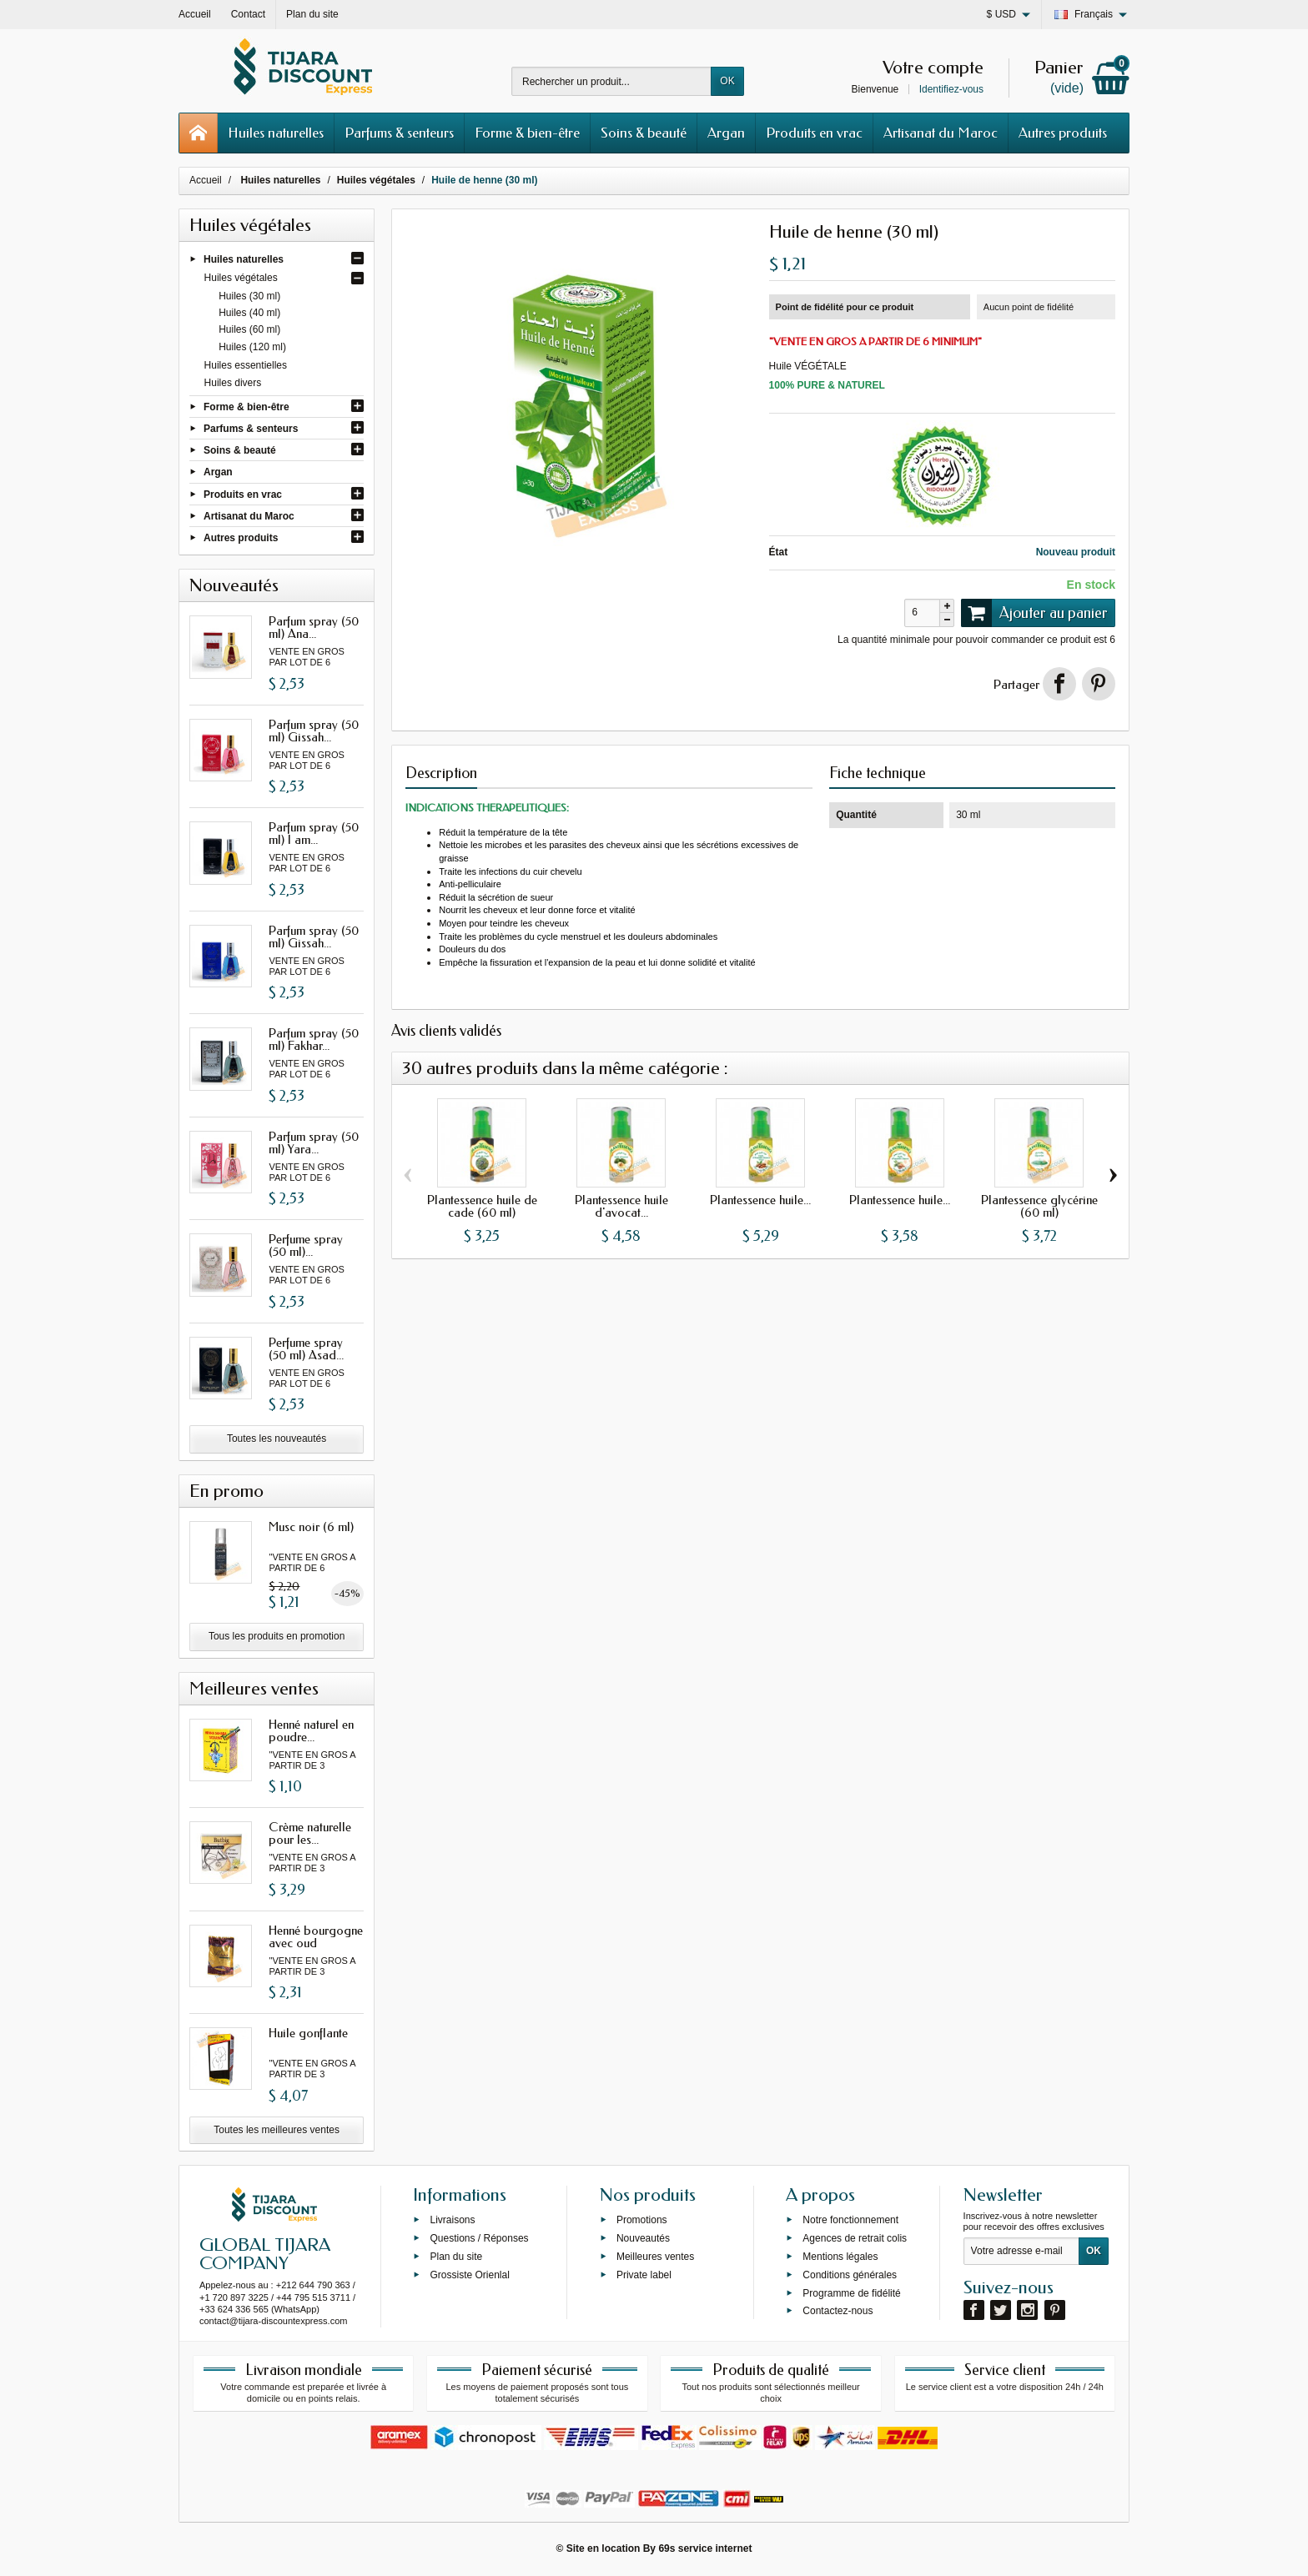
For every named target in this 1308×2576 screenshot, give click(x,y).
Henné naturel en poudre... (311, 1731)
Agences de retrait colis (854, 2238)
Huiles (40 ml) (249, 313)
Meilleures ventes (655, 2256)
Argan (726, 132)
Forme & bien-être (527, 132)
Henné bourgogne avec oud (316, 1937)
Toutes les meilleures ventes (277, 2130)
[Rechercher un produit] (611, 81)
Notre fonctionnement (850, 2220)
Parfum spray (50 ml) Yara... (314, 1143)
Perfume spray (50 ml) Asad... (306, 1349)
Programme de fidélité (851, 2292)
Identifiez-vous (951, 89)
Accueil (205, 180)
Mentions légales (840, 2256)
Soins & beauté (644, 132)
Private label (644, 2274)
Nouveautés (643, 2238)
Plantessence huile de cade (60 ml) (482, 1206)
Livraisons (452, 2220)
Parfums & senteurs (399, 132)
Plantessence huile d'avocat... (621, 1206)
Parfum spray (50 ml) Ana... (314, 627)
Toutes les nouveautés (276, 1438)
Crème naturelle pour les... (310, 1833)
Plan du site (456, 2256)
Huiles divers (233, 383)
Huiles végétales (241, 278)
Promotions (641, 2220)
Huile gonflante (308, 2033)
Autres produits (1063, 132)
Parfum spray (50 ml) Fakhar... (314, 1039)
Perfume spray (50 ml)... (306, 1245)
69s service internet (705, 2548)
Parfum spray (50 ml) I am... (314, 833)
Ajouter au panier (1034, 613)
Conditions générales (849, 2274)
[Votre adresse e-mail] (1021, 2251)
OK (727, 81)
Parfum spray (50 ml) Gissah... (314, 731)
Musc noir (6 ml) (311, 1526)
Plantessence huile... (760, 1200)
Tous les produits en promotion (277, 1636)
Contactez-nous (837, 2311)
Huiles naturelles (276, 132)
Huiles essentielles (245, 365)
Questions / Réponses (479, 2238)
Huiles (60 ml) (249, 329)
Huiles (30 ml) (249, 296)
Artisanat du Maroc (940, 132)
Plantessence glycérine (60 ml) (1039, 1206)
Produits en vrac (814, 132)
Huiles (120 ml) (252, 347)
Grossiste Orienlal (469, 2274)
